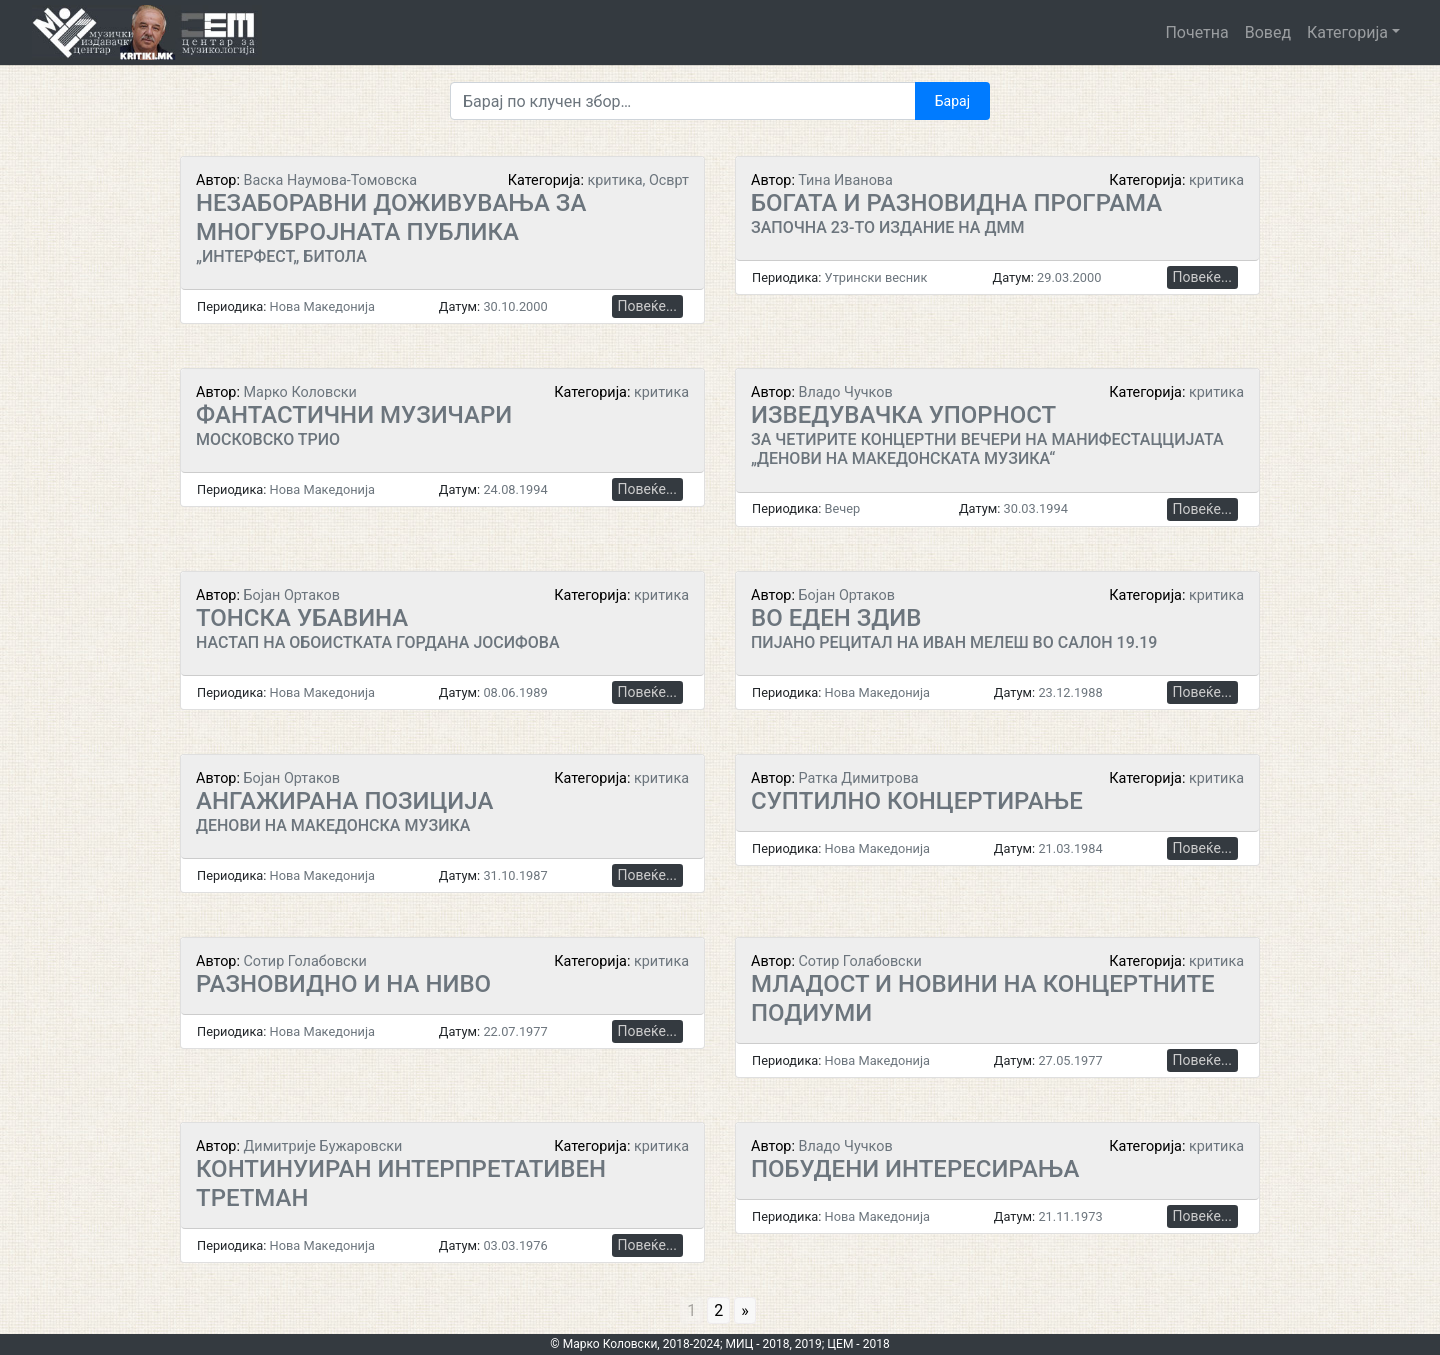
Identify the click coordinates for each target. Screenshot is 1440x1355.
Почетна (1196, 32)
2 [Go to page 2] (718, 1310)
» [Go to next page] (745, 1310)
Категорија (1347, 32)
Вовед (1268, 32)
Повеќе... (647, 306)
